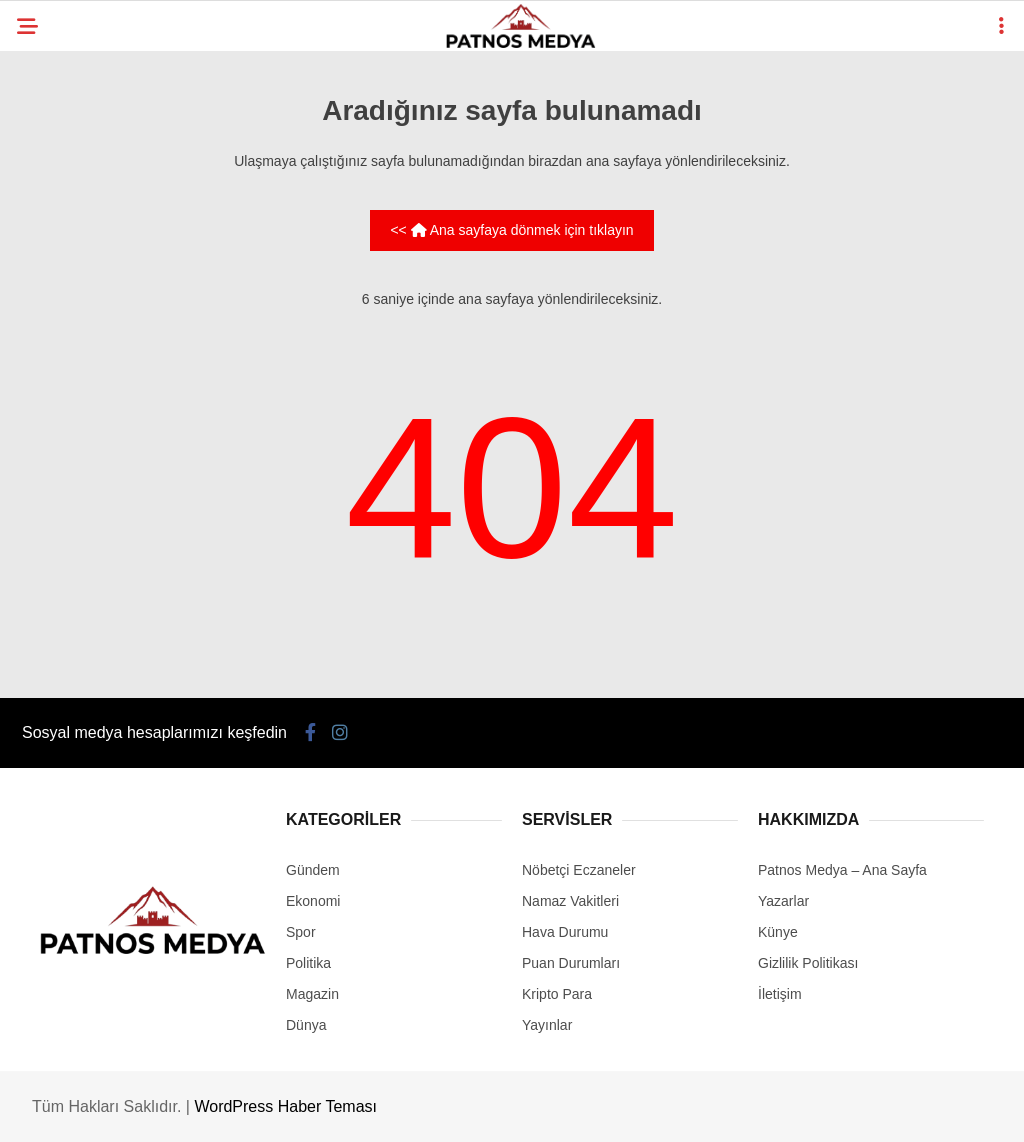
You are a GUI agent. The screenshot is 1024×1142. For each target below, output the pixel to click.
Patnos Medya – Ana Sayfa (842, 870)
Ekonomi (313, 901)
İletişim (780, 994)
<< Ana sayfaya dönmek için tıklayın (511, 230)
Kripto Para (557, 994)
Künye (778, 932)
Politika (308, 963)
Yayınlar (547, 1025)
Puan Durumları (571, 963)
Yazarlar (783, 901)
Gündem (313, 870)
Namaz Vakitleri (570, 901)
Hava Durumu (565, 932)
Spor (301, 932)
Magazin (312, 994)
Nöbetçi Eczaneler (579, 870)
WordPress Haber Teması (285, 1106)
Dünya (306, 1025)
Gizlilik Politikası (808, 963)
